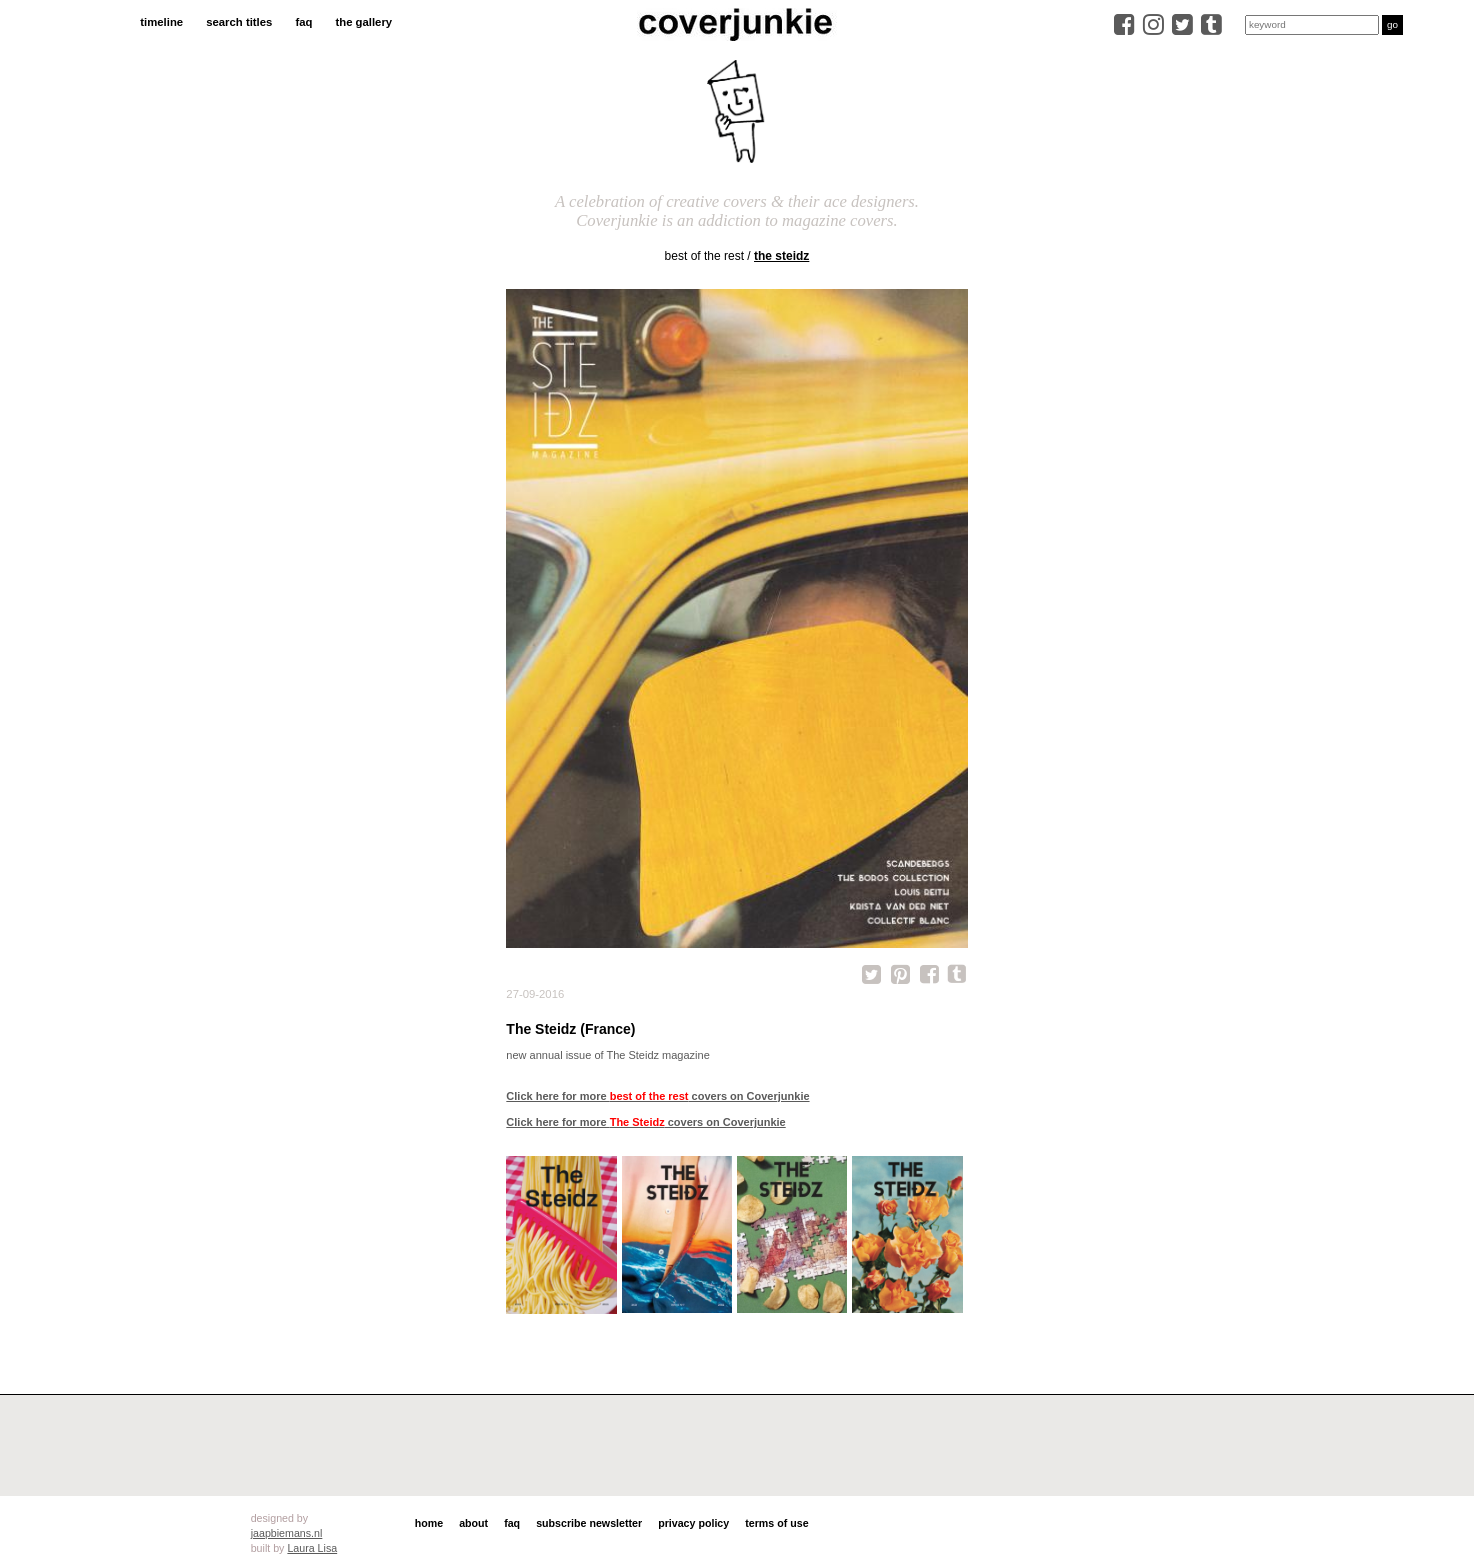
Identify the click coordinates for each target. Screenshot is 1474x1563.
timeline (161, 22)
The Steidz (781, 256)
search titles (239, 22)
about (473, 1523)
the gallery (363, 22)
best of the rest (704, 256)
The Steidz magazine (657, 1055)
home (429, 1523)
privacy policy (693, 1523)
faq (303, 22)
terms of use (776, 1523)
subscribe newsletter (589, 1523)
